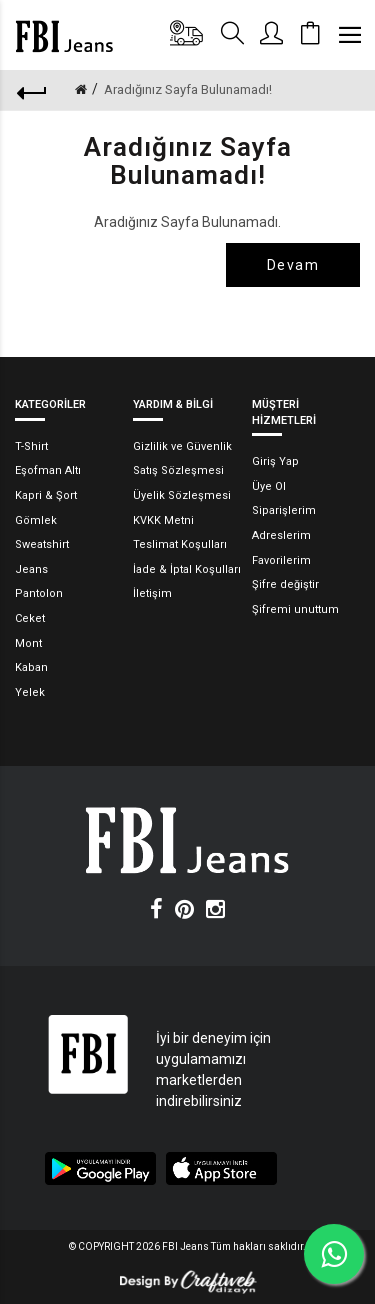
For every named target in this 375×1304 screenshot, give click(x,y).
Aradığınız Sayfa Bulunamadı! (188, 89)
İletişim (152, 593)
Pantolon (39, 593)
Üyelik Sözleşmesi (182, 495)
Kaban (31, 667)
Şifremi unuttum (295, 609)
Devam (293, 265)
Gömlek (36, 520)
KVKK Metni (163, 520)
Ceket (30, 618)
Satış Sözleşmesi (178, 470)
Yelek (30, 692)
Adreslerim (281, 535)
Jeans (31, 569)
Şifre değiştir (285, 584)
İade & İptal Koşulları (187, 569)
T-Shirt (31, 446)
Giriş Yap (275, 461)
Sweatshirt (42, 544)
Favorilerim (281, 560)
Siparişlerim (284, 510)
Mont (28, 643)
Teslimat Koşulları (180, 544)
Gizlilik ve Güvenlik (182, 446)
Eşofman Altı (48, 470)
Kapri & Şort (46, 495)
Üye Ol (269, 486)
